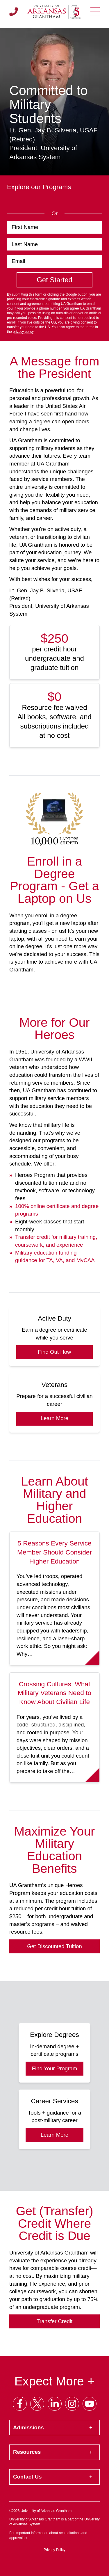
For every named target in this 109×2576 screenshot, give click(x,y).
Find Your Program (54, 2068)
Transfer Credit (55, 2321)
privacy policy (23, 332)
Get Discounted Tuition (54, 1946)
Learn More (54, 1418)
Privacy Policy (54, 2550)
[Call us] (13, 11)
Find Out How (54, 1352)
